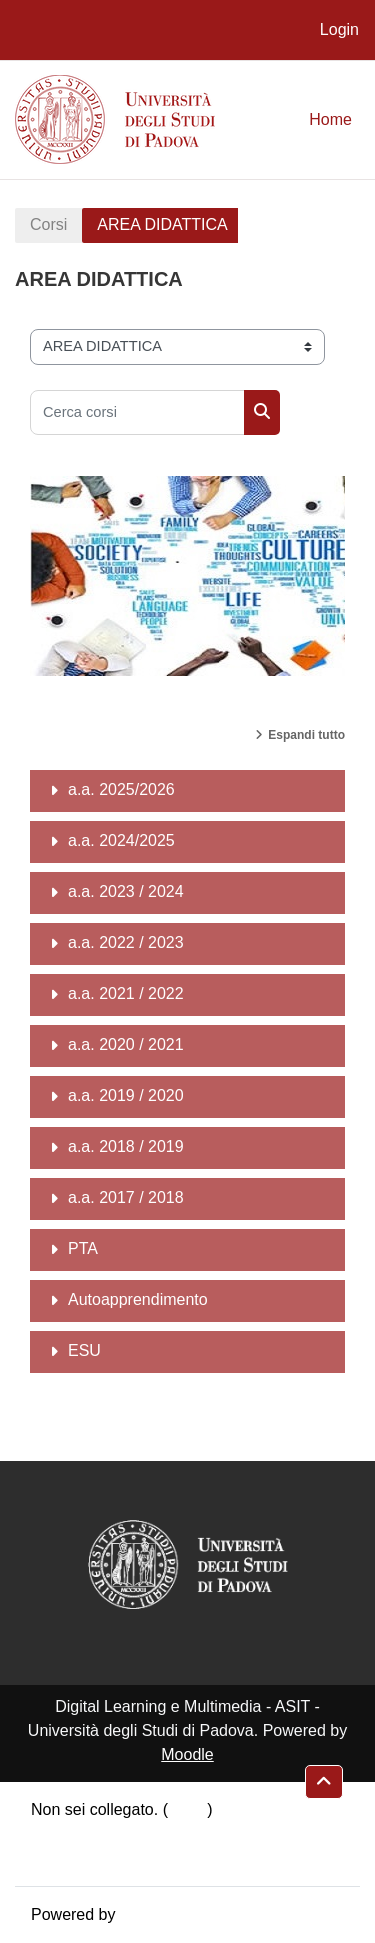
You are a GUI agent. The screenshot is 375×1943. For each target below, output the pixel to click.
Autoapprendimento (138, 1299)
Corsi (48, 224)
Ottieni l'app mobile (99, 1857)
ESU (84, 1350)
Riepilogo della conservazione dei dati (165, 1833)
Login (339, 29)
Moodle (187, 1754)
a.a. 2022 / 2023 (126, 942)
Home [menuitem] (330, 119)
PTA (83, 1248)
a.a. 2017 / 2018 (126, 1197)
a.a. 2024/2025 (121, 840)
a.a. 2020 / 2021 (126, 1044)
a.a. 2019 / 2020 (126, 1095)
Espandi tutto (306, 735)
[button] (324, 1782)
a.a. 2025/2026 (121, 789)
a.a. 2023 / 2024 (126, 891)
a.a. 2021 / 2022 (126, 993)
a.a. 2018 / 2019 (126, 1146)
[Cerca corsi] (137, 412)
